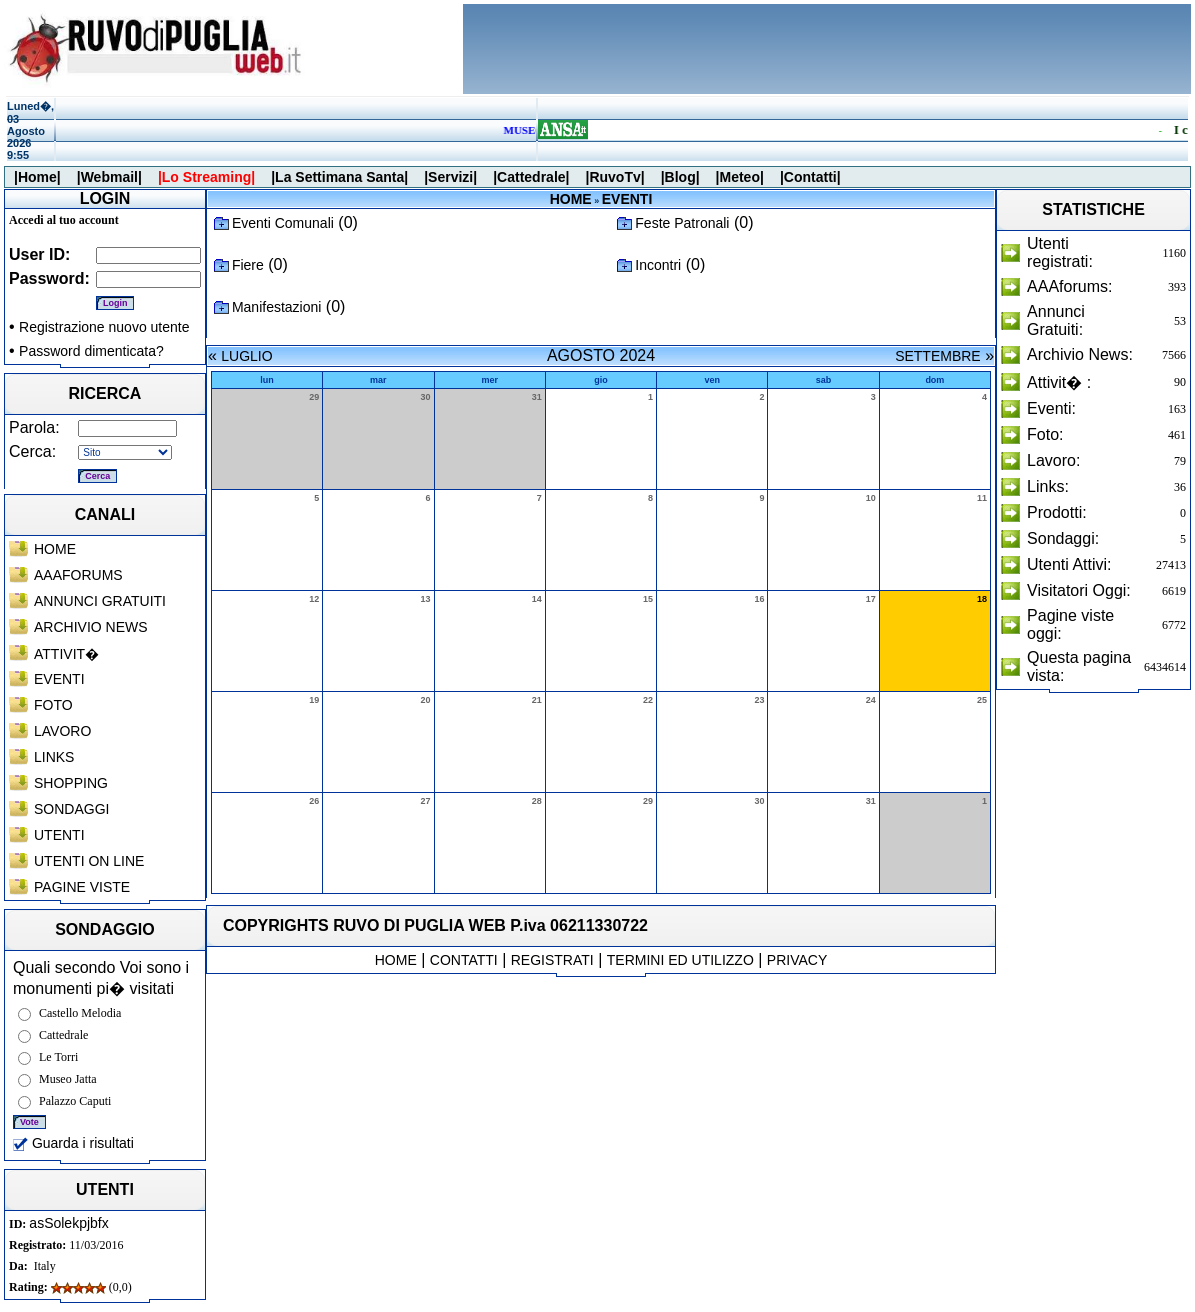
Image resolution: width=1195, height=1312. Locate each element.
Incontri (658, 265)
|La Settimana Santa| (339, 177)
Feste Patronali (682, 223)
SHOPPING (71, 783)
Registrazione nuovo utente (104, 327)
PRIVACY (797, 960)
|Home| (37, 177)
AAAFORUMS (78, 575)
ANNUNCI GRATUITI (100, 601)
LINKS (54, 757)
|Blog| (680, 177)
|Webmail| (109, 177)
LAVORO (62, 731)
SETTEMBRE (938, 356)
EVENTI (59, 679)
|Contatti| (810, 177)
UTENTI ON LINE (89, 861)
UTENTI (59, 835)
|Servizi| (450, 177)
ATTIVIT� (66, 654)
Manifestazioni (277, 307)
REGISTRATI (552, 960)
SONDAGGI (71, 809)
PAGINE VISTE (82, 887)
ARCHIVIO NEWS (91, 627)
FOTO (53, 705)
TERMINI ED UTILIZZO (680, 960)
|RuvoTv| (614, 177)
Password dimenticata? (91, 351)
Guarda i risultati (73, 1143)
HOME (55, 549)
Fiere (248, 265)
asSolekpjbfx (68, 1223)
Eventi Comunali (283, 223)
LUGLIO (246, 356)
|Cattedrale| (531, 177)
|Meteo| (740, 177)
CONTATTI (464, 960)
